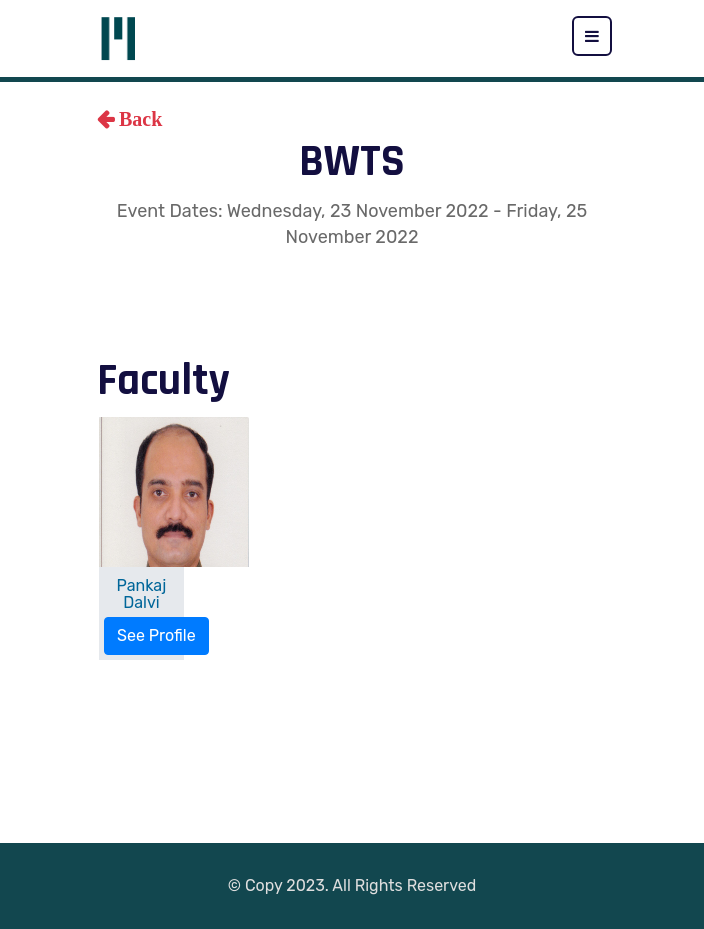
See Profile (156, 635)
